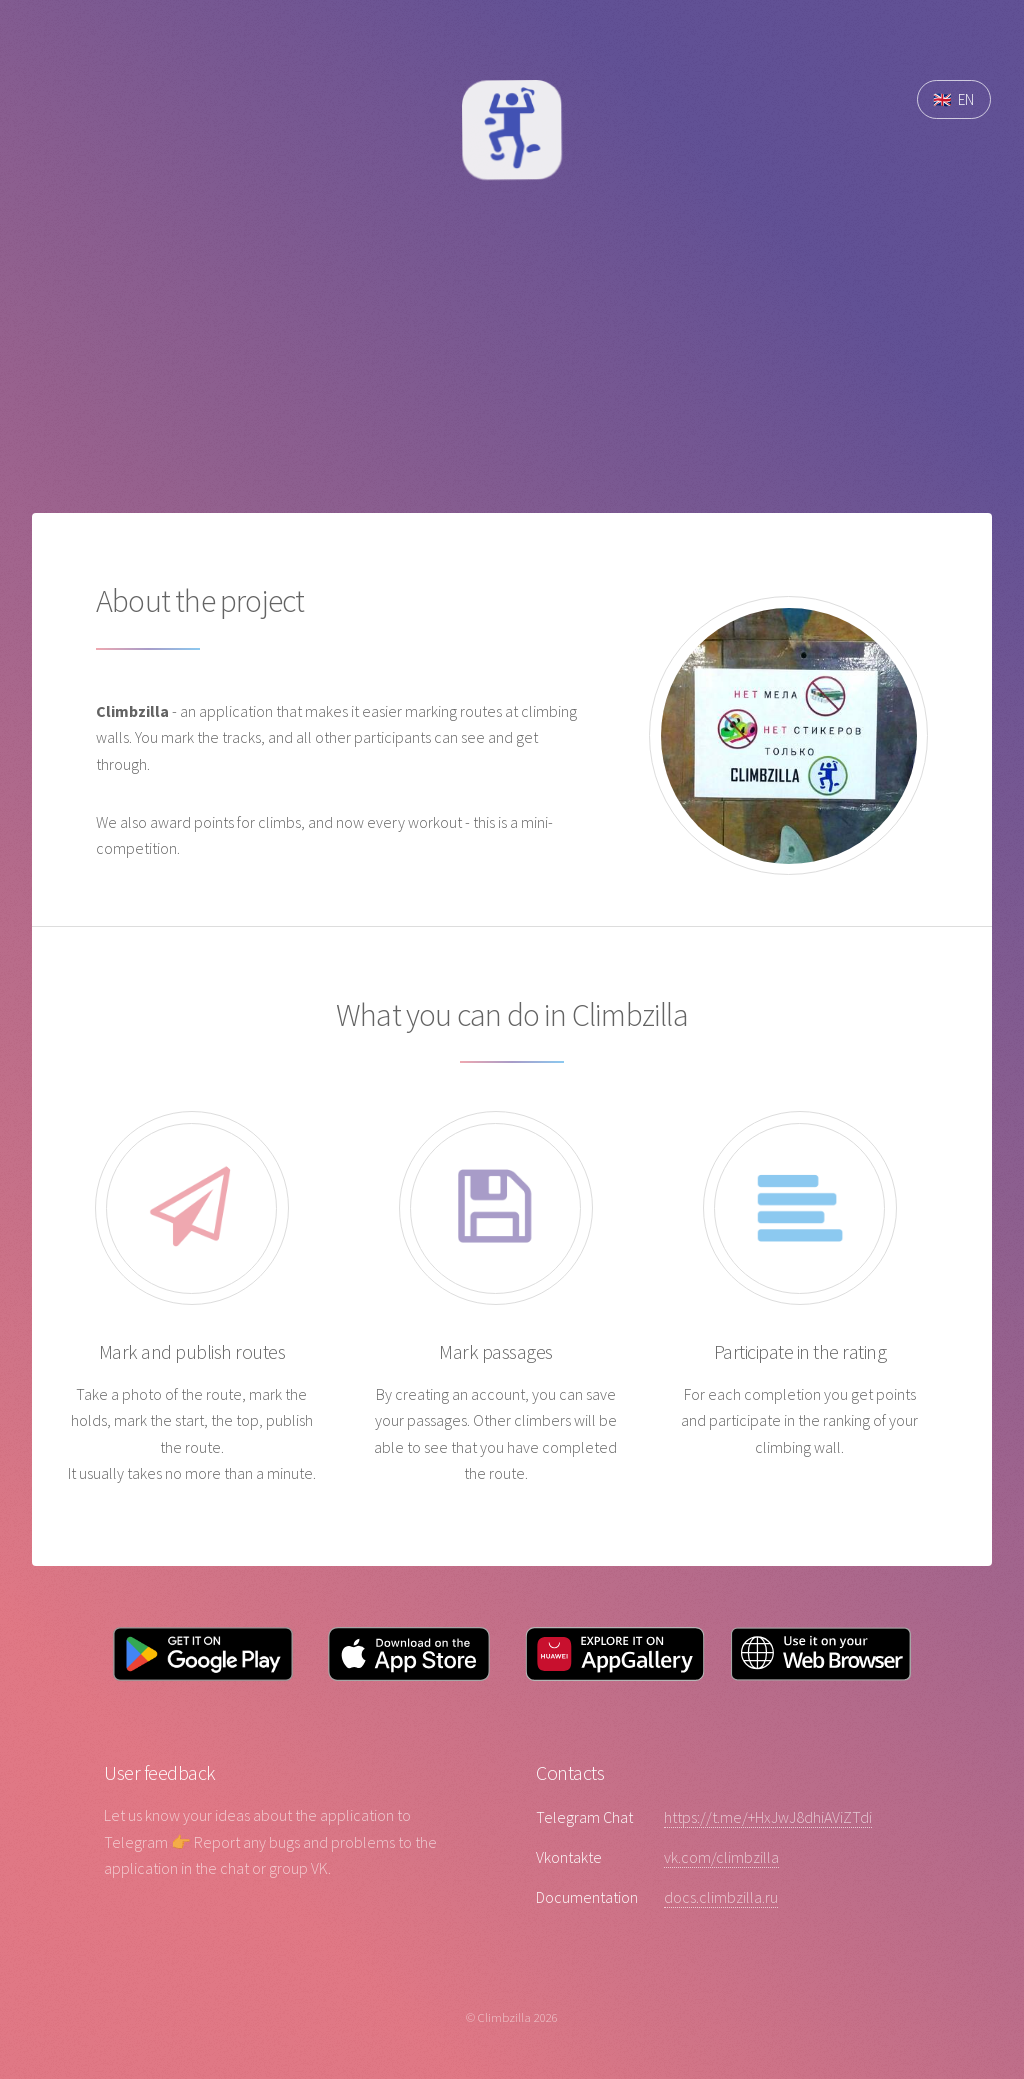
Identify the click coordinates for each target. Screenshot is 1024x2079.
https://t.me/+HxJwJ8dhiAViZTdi (768, 1817)
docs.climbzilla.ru (721, 1897)
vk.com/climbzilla (721, 1857)
